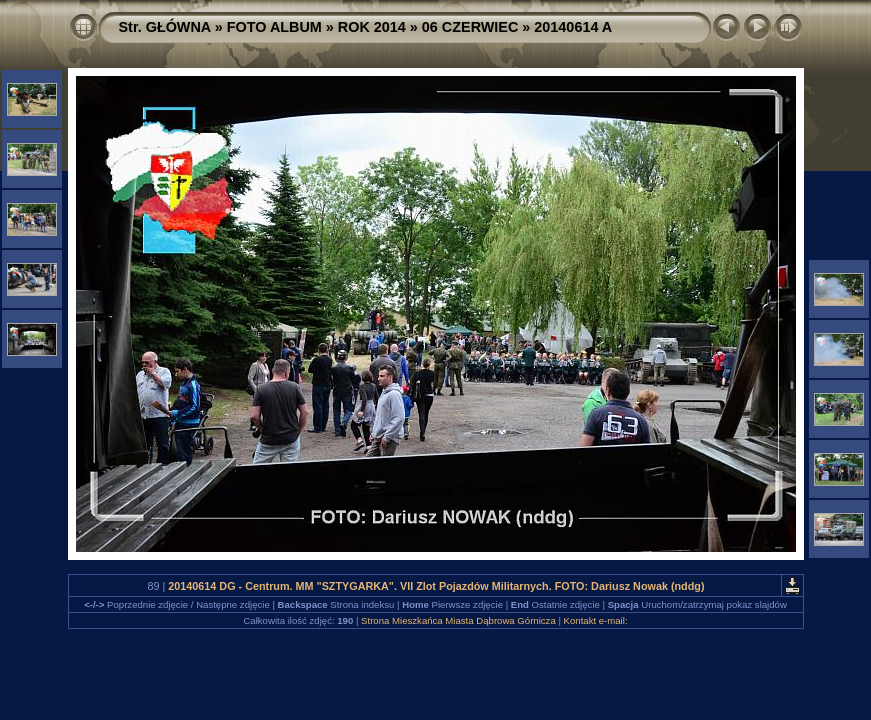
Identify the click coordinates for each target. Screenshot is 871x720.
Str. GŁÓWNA (165, 27)
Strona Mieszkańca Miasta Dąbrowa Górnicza (458, 620)
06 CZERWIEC (470, 27)
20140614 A (573, 27)
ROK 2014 (372, 27)
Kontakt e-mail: (596, 620)
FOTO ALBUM (274, 27)
